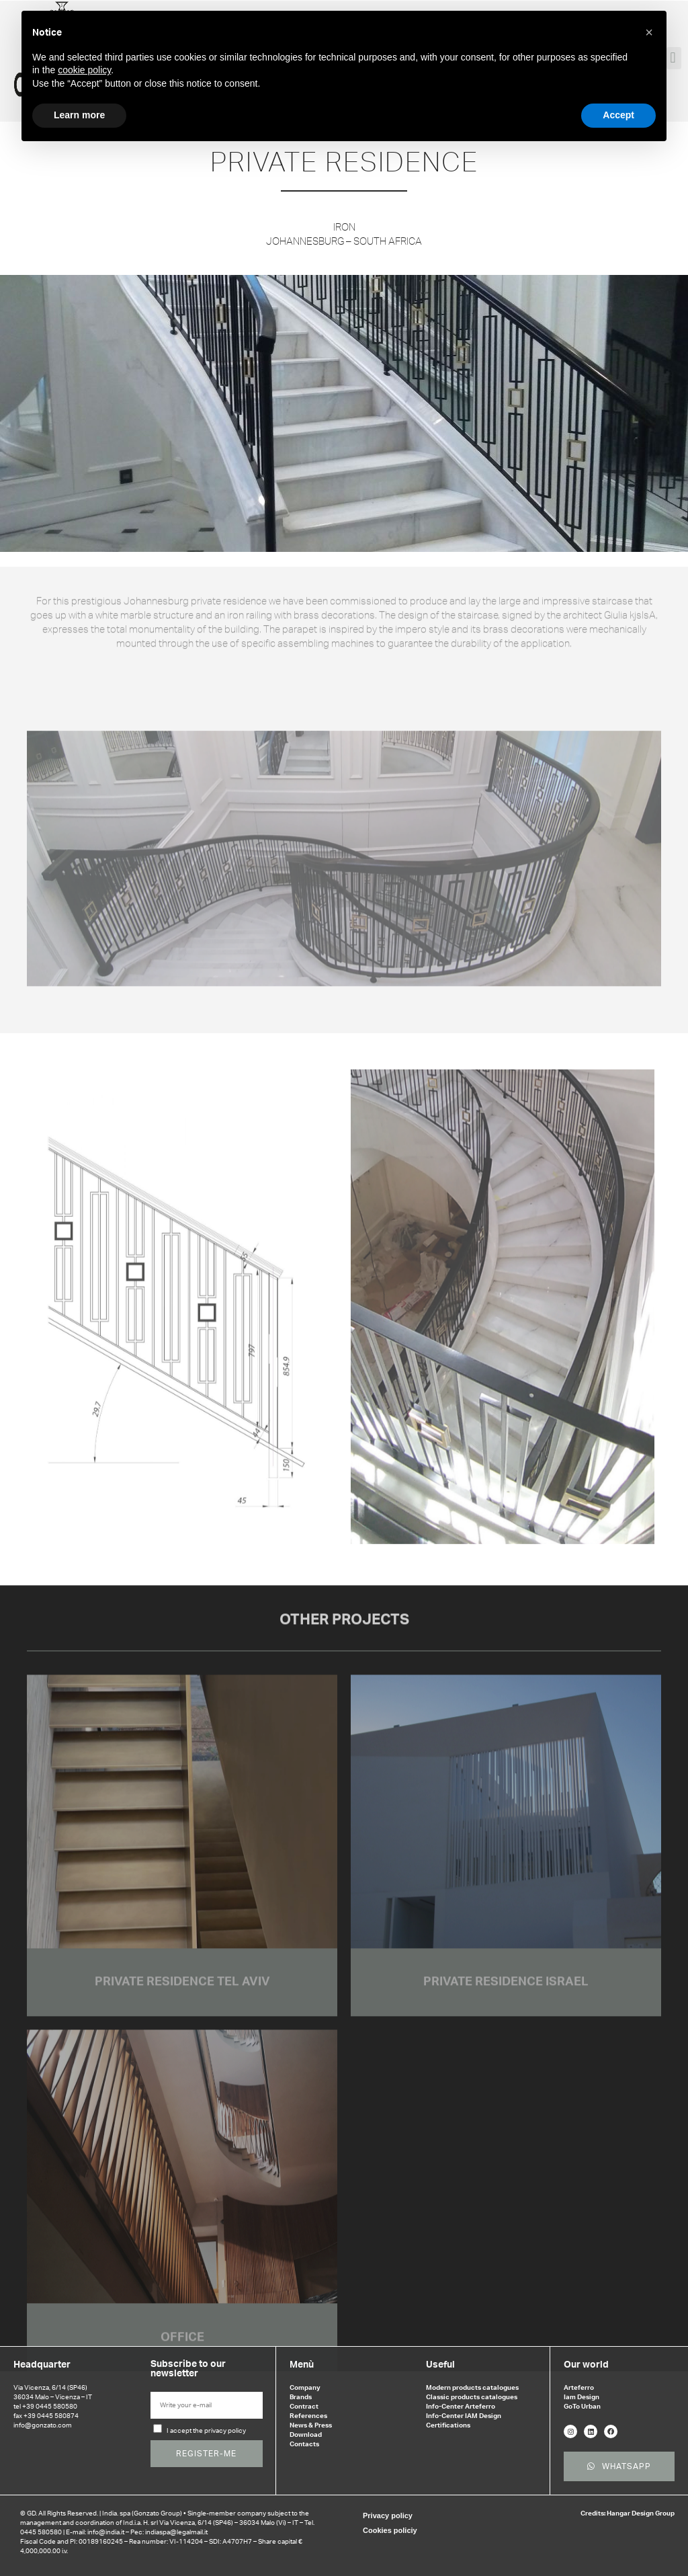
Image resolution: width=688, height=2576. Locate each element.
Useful (440, 2365)
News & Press (311, 2425)
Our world (586, 2365)
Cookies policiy (390, 2530)
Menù (302, 2365)
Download (306, 2434)
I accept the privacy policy (206, 2430)
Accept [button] (618, 115)
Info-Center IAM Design (463, 2416)
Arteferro (579, 2387)
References (308, 2416)
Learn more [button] (79, 115)
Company (305, 2387)
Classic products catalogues (471, 2397)
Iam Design (581, 2397)
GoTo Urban (582, 2406)
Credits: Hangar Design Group (627, 2513)
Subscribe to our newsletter (188, 2369)
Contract (304, 2406)
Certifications (448, 2425)
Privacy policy (388, 2515)
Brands (301, 2397)
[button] (649, 32)
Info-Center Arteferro (460, 2406)
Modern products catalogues (472, 2387)
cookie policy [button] (84, 70)
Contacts (304, 2444)
